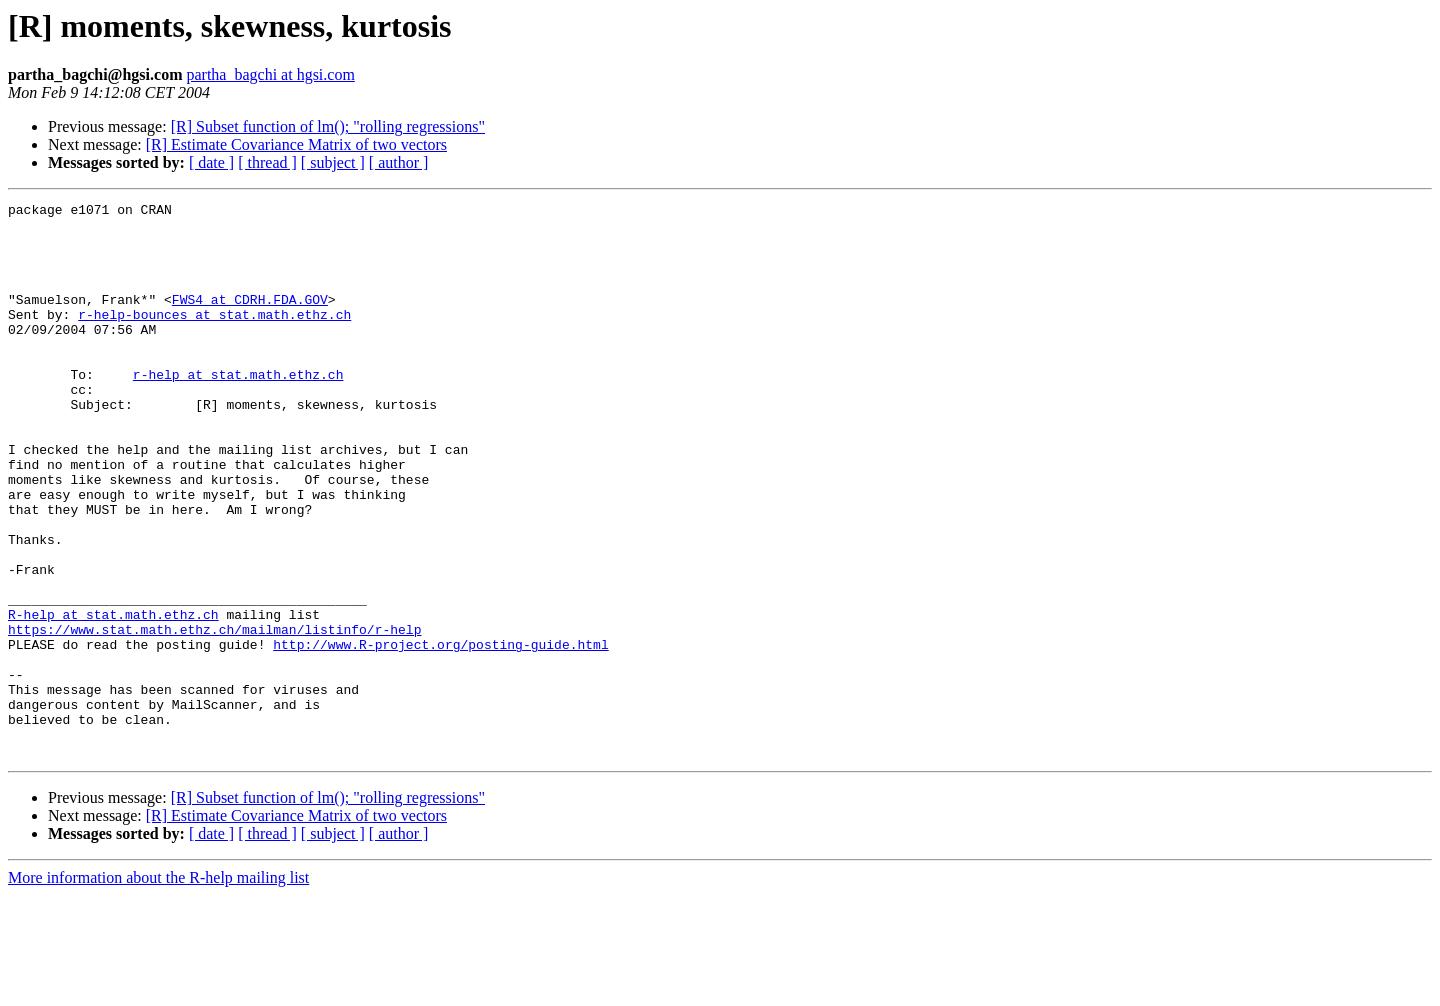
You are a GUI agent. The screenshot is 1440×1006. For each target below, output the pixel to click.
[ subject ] (333, 162)
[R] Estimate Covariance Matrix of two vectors (296, 144)
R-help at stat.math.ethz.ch (113, 698)
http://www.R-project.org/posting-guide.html (440, 734)
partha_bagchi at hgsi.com (270, 74)
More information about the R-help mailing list (158, 988)
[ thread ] (267, 162)
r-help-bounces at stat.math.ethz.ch (214, 338)
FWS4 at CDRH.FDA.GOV (250, 320)
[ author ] (399, 162)
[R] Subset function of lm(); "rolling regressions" (328, 126)
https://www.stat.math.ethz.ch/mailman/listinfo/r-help (214, 716)
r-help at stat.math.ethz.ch (238, 410)
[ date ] (211, 162)
